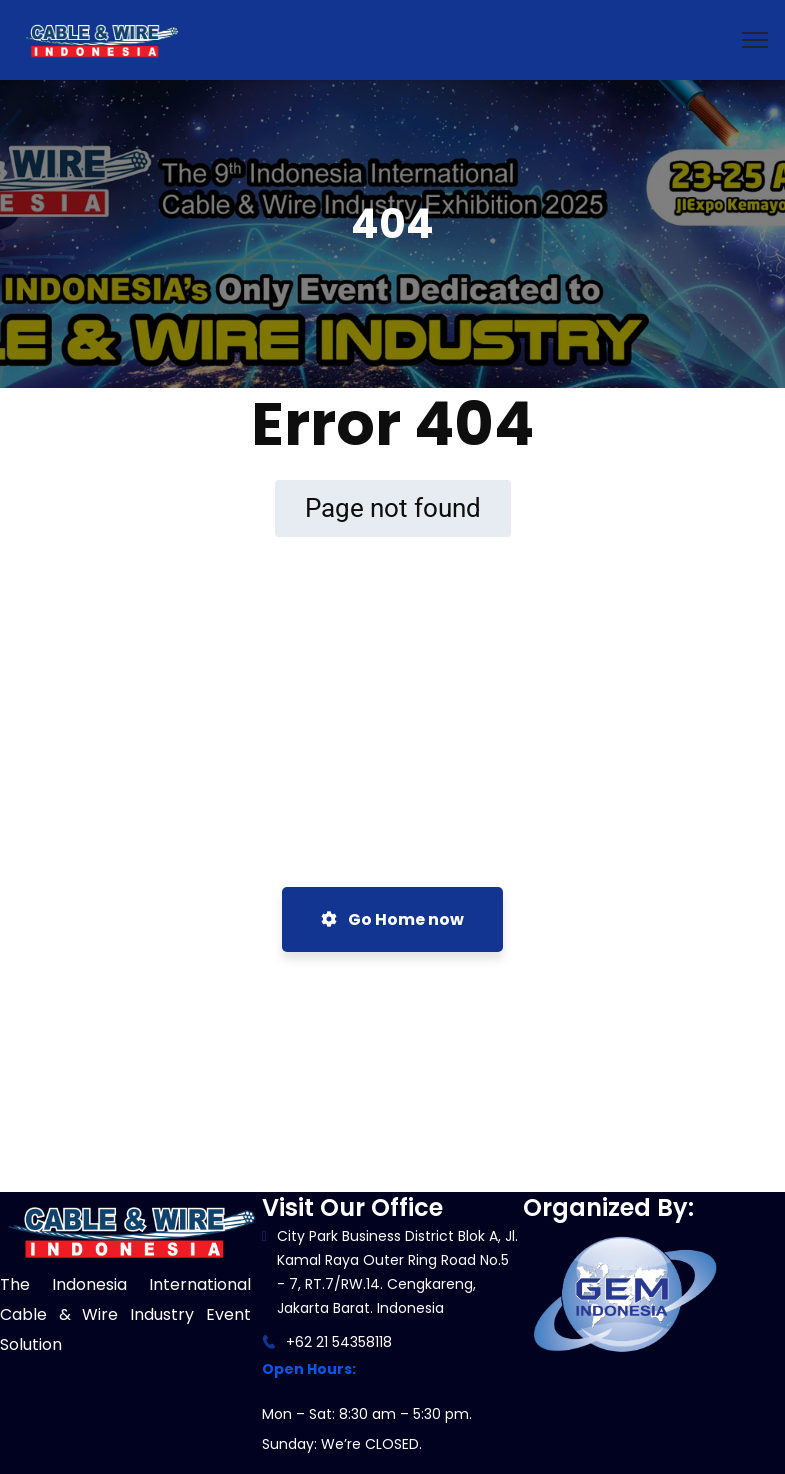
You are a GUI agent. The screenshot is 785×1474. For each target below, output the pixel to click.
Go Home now (392, 919)
